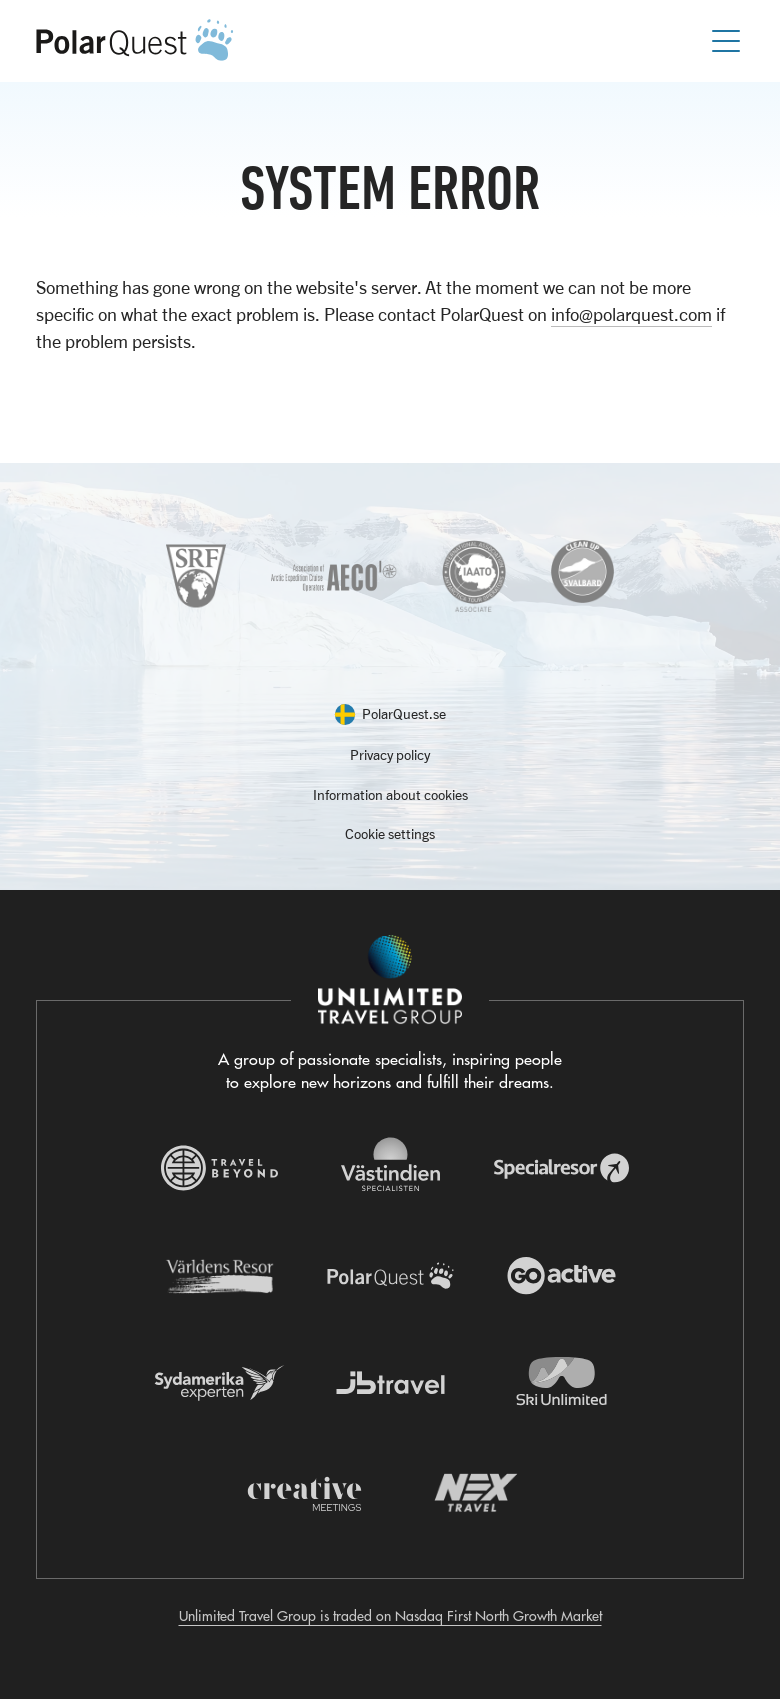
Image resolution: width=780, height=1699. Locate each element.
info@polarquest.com (631, 314)
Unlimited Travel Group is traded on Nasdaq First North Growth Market (390, 1616)
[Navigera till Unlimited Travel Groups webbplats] (390, 980)
